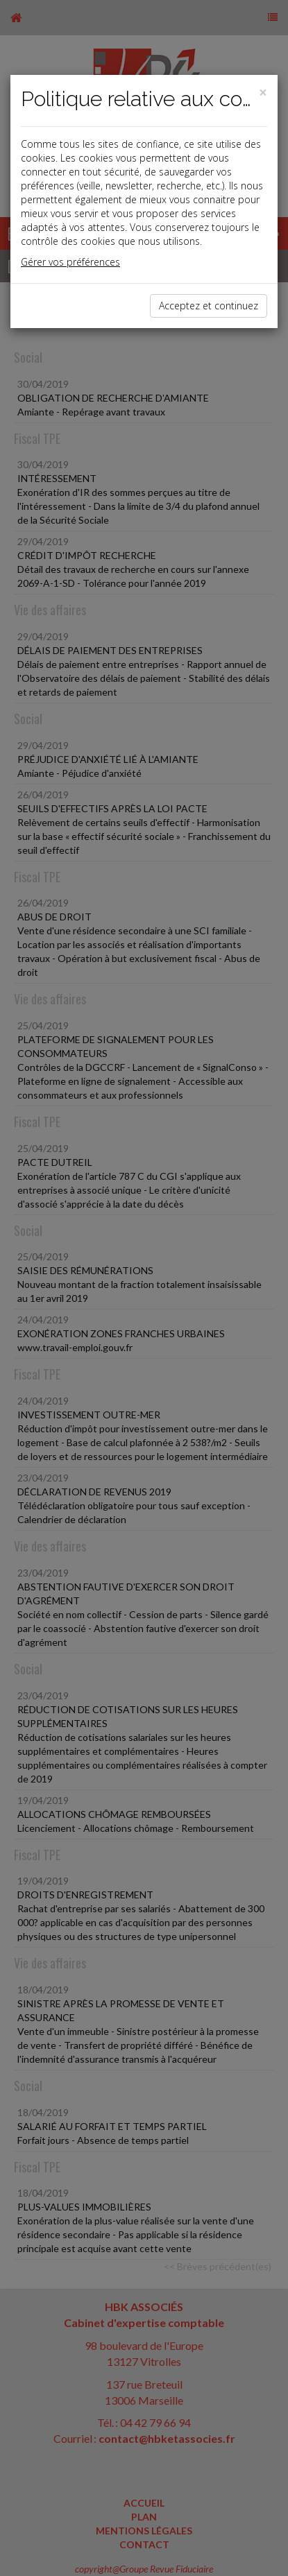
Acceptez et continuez (208, 305)
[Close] (263, 92)
